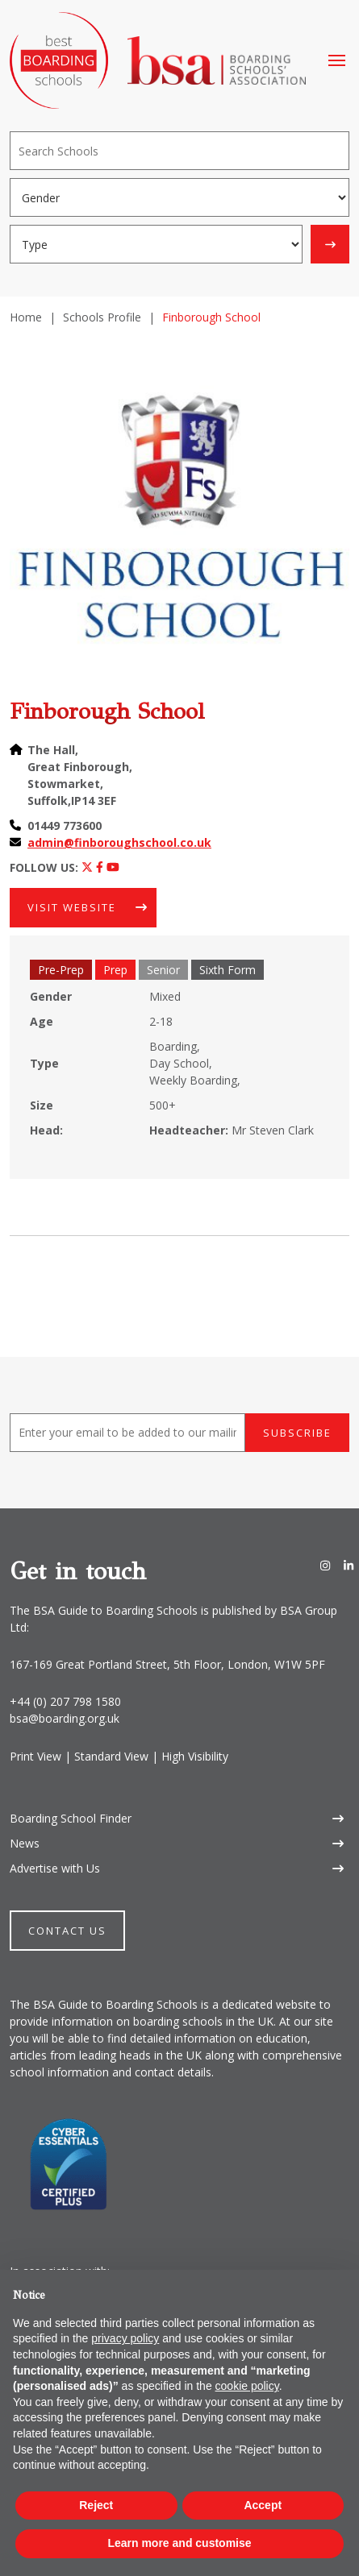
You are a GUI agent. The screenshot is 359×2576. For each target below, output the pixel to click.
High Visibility (194, 1756)
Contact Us (67, 1930)
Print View (35, 1756)
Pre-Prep (61, 969)
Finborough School (107, 711)
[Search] (179, 150)
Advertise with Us (55, 1868)
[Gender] (179, 197)
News (25, 1843)
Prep (115, 969)
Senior (163, 969)
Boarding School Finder (70, 1818)
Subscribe (297, 1432)
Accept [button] (263, 2505)
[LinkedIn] (348, 1565)
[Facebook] (99, 867)
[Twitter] (87, 867)
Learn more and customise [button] (179, 2543)
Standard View (111, 1756)
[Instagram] (325, 1565)
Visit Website (71, 907)
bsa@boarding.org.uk (64, 1718)
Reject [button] (96, 2505)
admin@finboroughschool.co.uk (119, 842)
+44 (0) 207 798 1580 (65, 1701)
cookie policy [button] (247, 2385)
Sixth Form (227, 969)
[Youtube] (112, 867)
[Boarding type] (156, 244)
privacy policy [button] (125, 2338)
